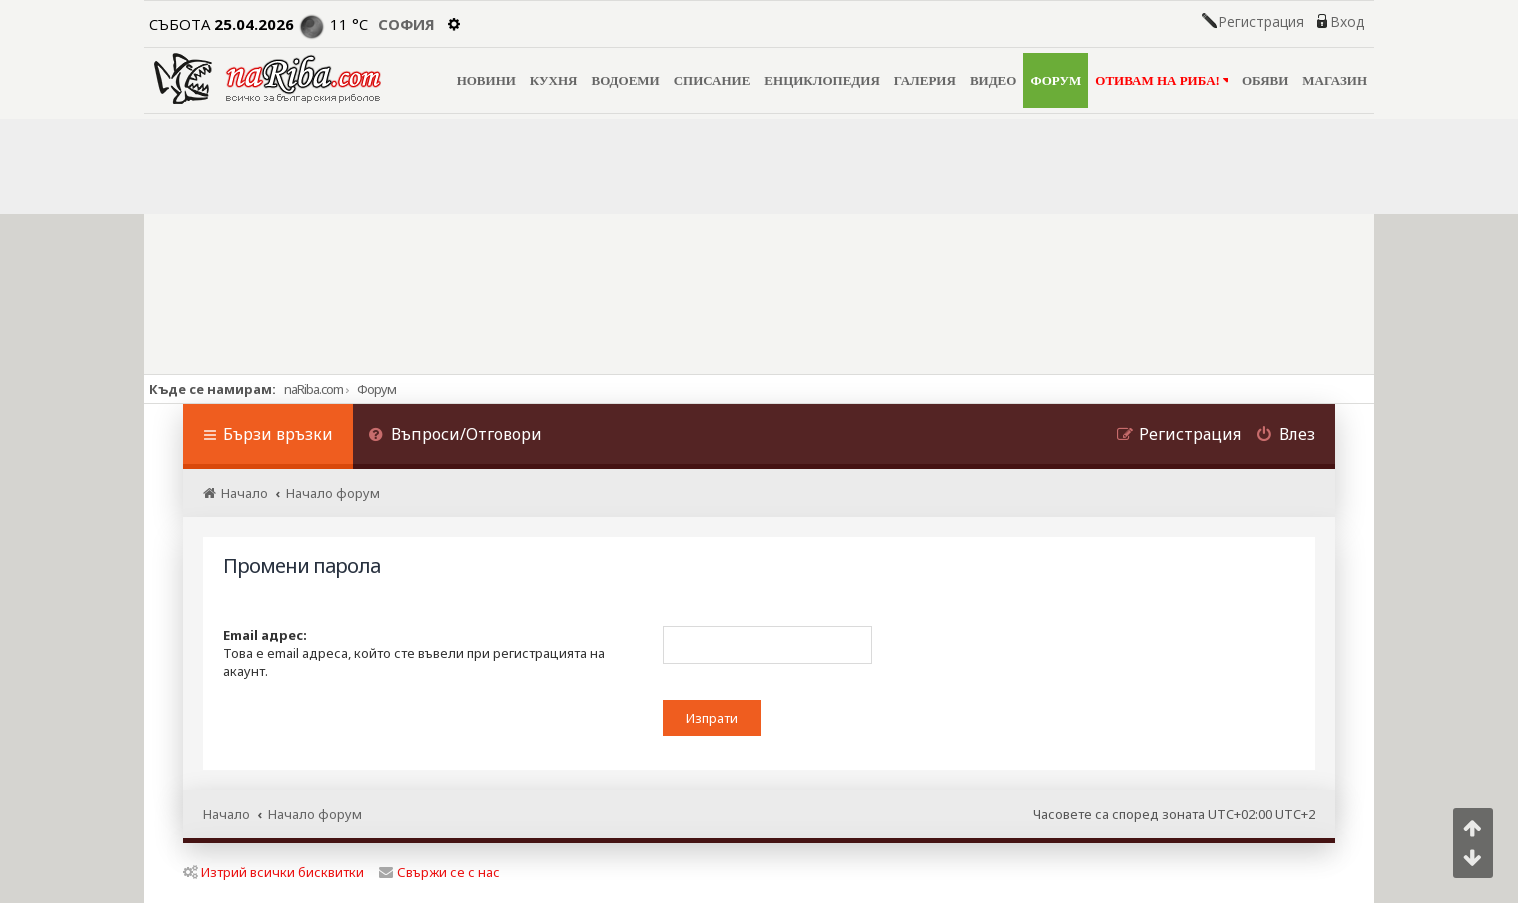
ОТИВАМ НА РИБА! (1161, 80)
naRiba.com (313, 389)
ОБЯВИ (1265, 80)
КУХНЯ (554, 80)
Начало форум (315, 814)
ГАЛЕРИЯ (925, 80)
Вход (1347, 22)
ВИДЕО (993, 80)
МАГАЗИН (1334, 80)
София (406, 24)
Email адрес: (265, 635)
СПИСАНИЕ (712, 80)
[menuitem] (455, 436)
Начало (226, 814)
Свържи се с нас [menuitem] (439, 872)
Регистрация (1261, 22)
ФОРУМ (1055, 80)
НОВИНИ (486, 80)
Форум (376, 389)
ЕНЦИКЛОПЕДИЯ (821, 80)
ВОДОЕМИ (625, 80)
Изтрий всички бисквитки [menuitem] (273, 872)
